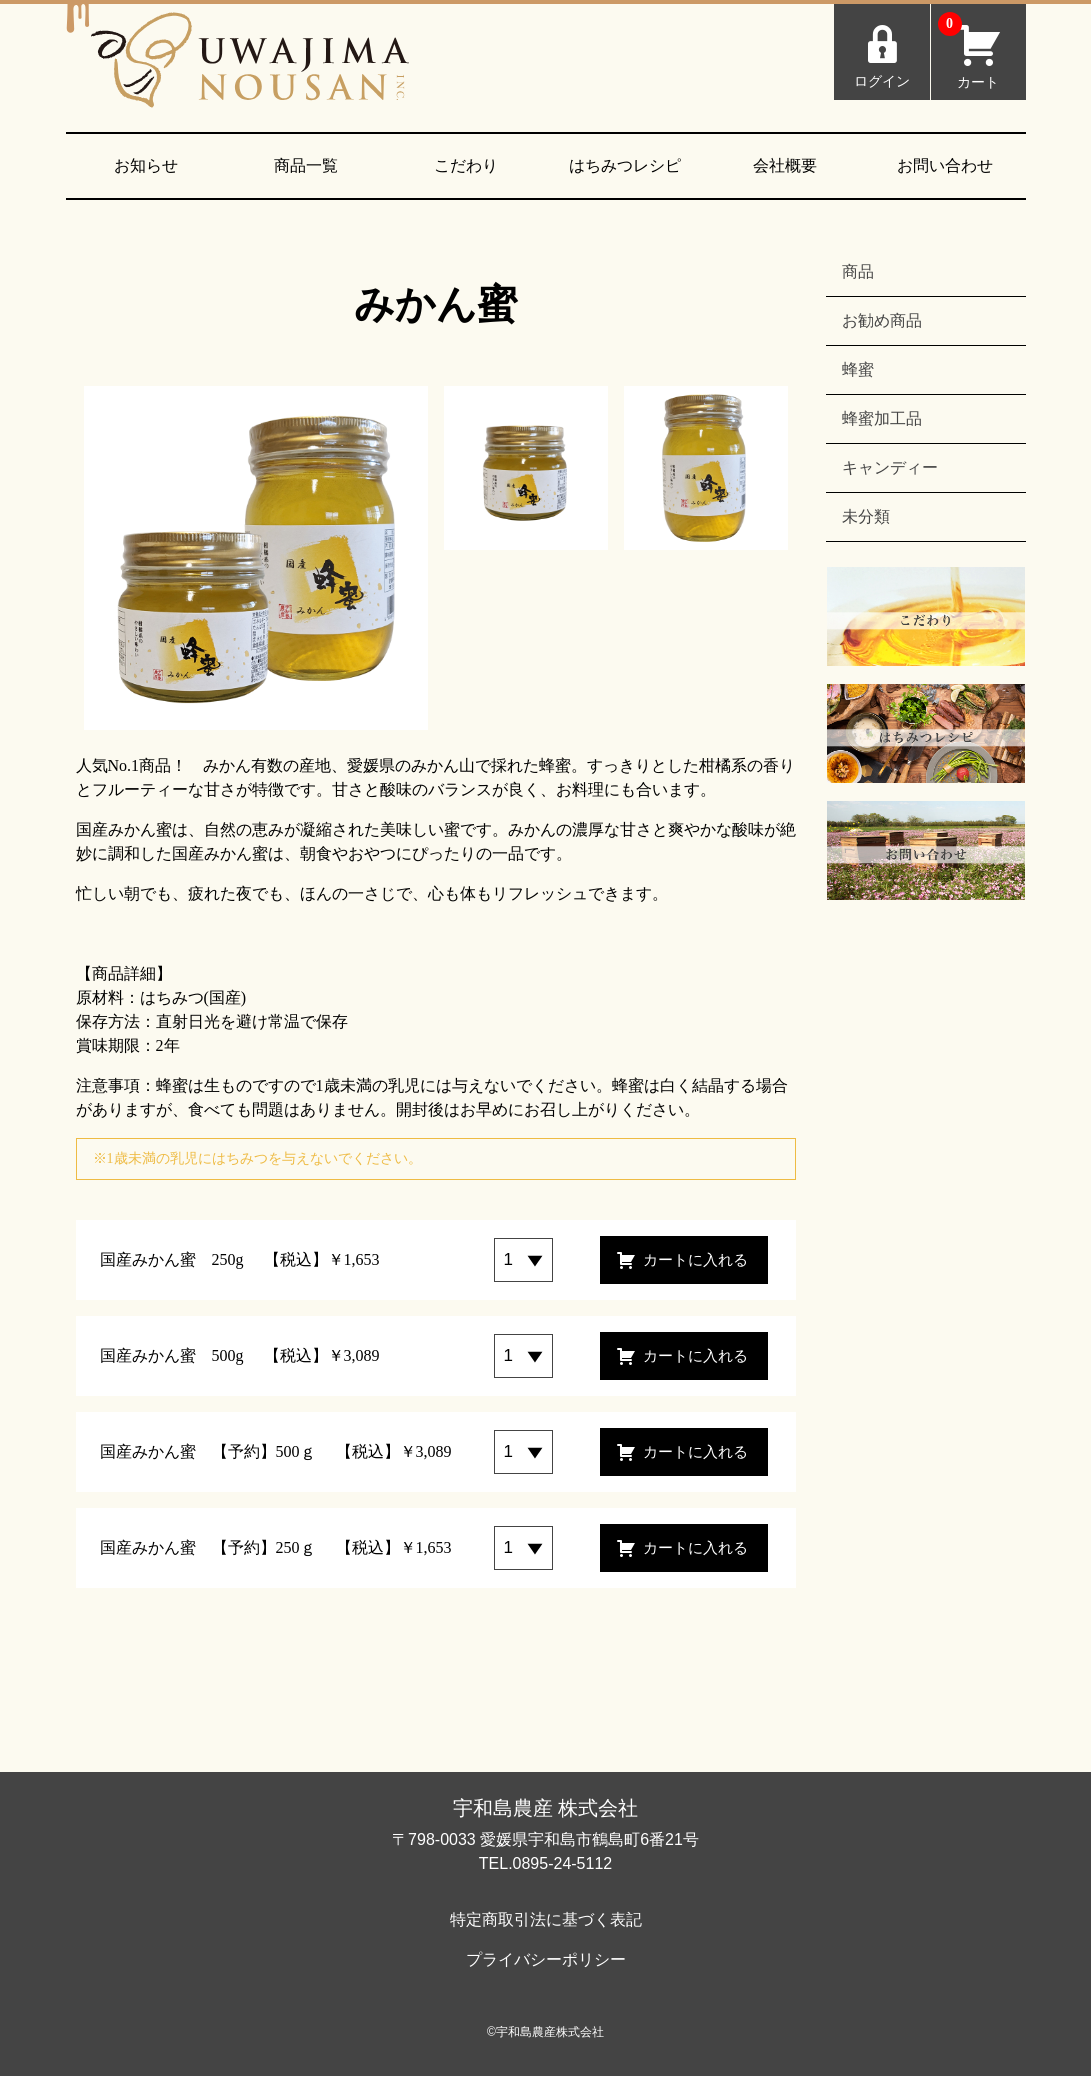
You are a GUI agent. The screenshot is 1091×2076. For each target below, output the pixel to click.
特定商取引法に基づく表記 (546, 1919)
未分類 (866, 516)
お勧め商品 (882, 320)
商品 (858, 271)
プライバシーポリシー (546, 1959)
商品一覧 (306, 165)
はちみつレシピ (625, 165)
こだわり (466, 165)
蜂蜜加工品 (882, 418)
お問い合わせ (945, 165)
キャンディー (890, 467)
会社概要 (785, 165)
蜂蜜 (858, 369)
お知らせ (146, 165)
